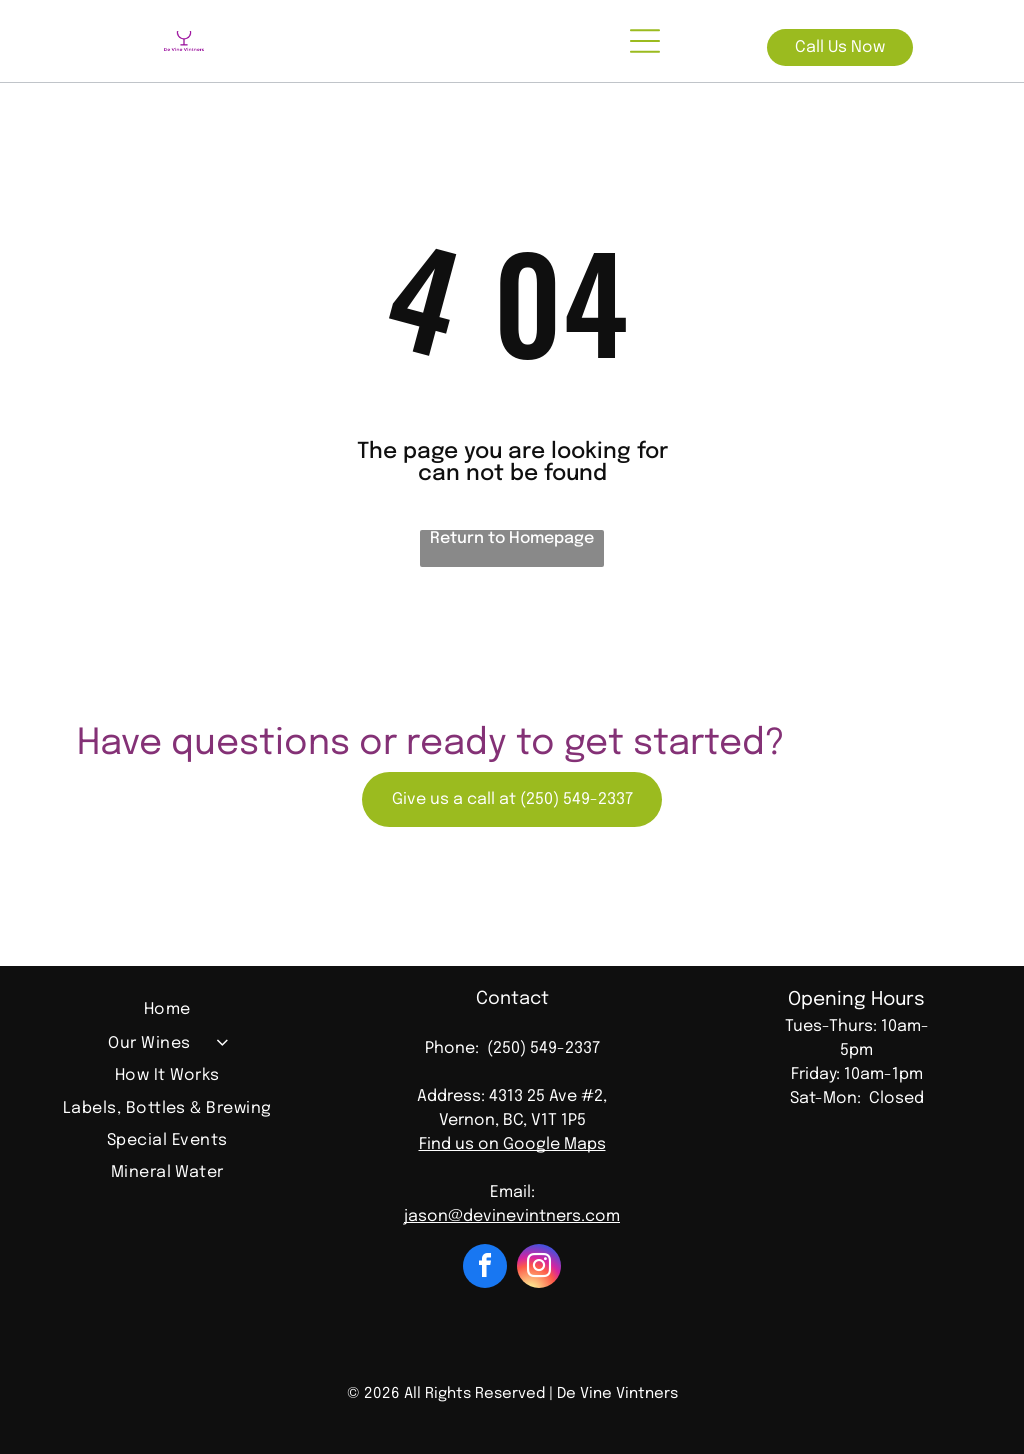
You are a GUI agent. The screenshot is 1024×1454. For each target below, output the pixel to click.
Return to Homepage (512, 538)
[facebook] (485, 1268)
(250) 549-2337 (543, 1048)
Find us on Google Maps (512, 1144)
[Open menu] (645, 41)
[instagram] (539, 1268)
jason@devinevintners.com (512, 1216)
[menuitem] (167, 1012)
